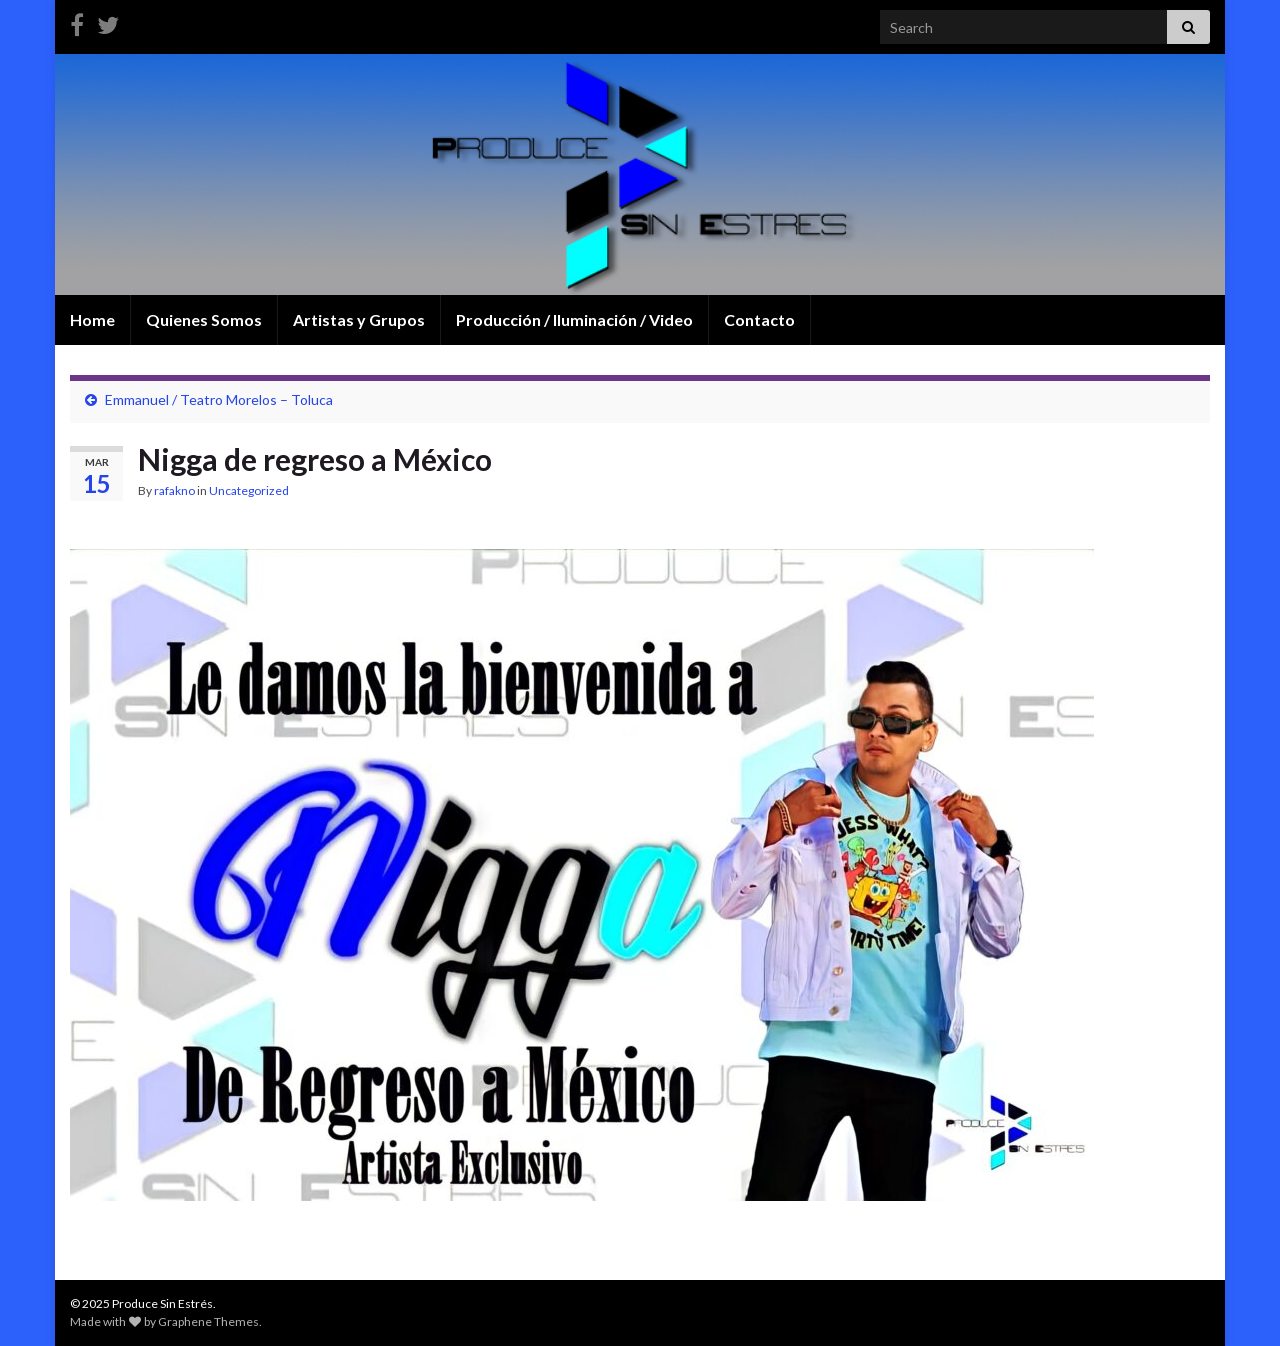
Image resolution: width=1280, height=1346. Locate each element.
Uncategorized (249, 490)
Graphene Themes (208, 1321)
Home (92, 319)
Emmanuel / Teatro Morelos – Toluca (219, 399)
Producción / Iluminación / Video (574, 319)
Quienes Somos (204, 319)
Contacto (759, 319)
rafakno (174, 490)
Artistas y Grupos (359, 319)
